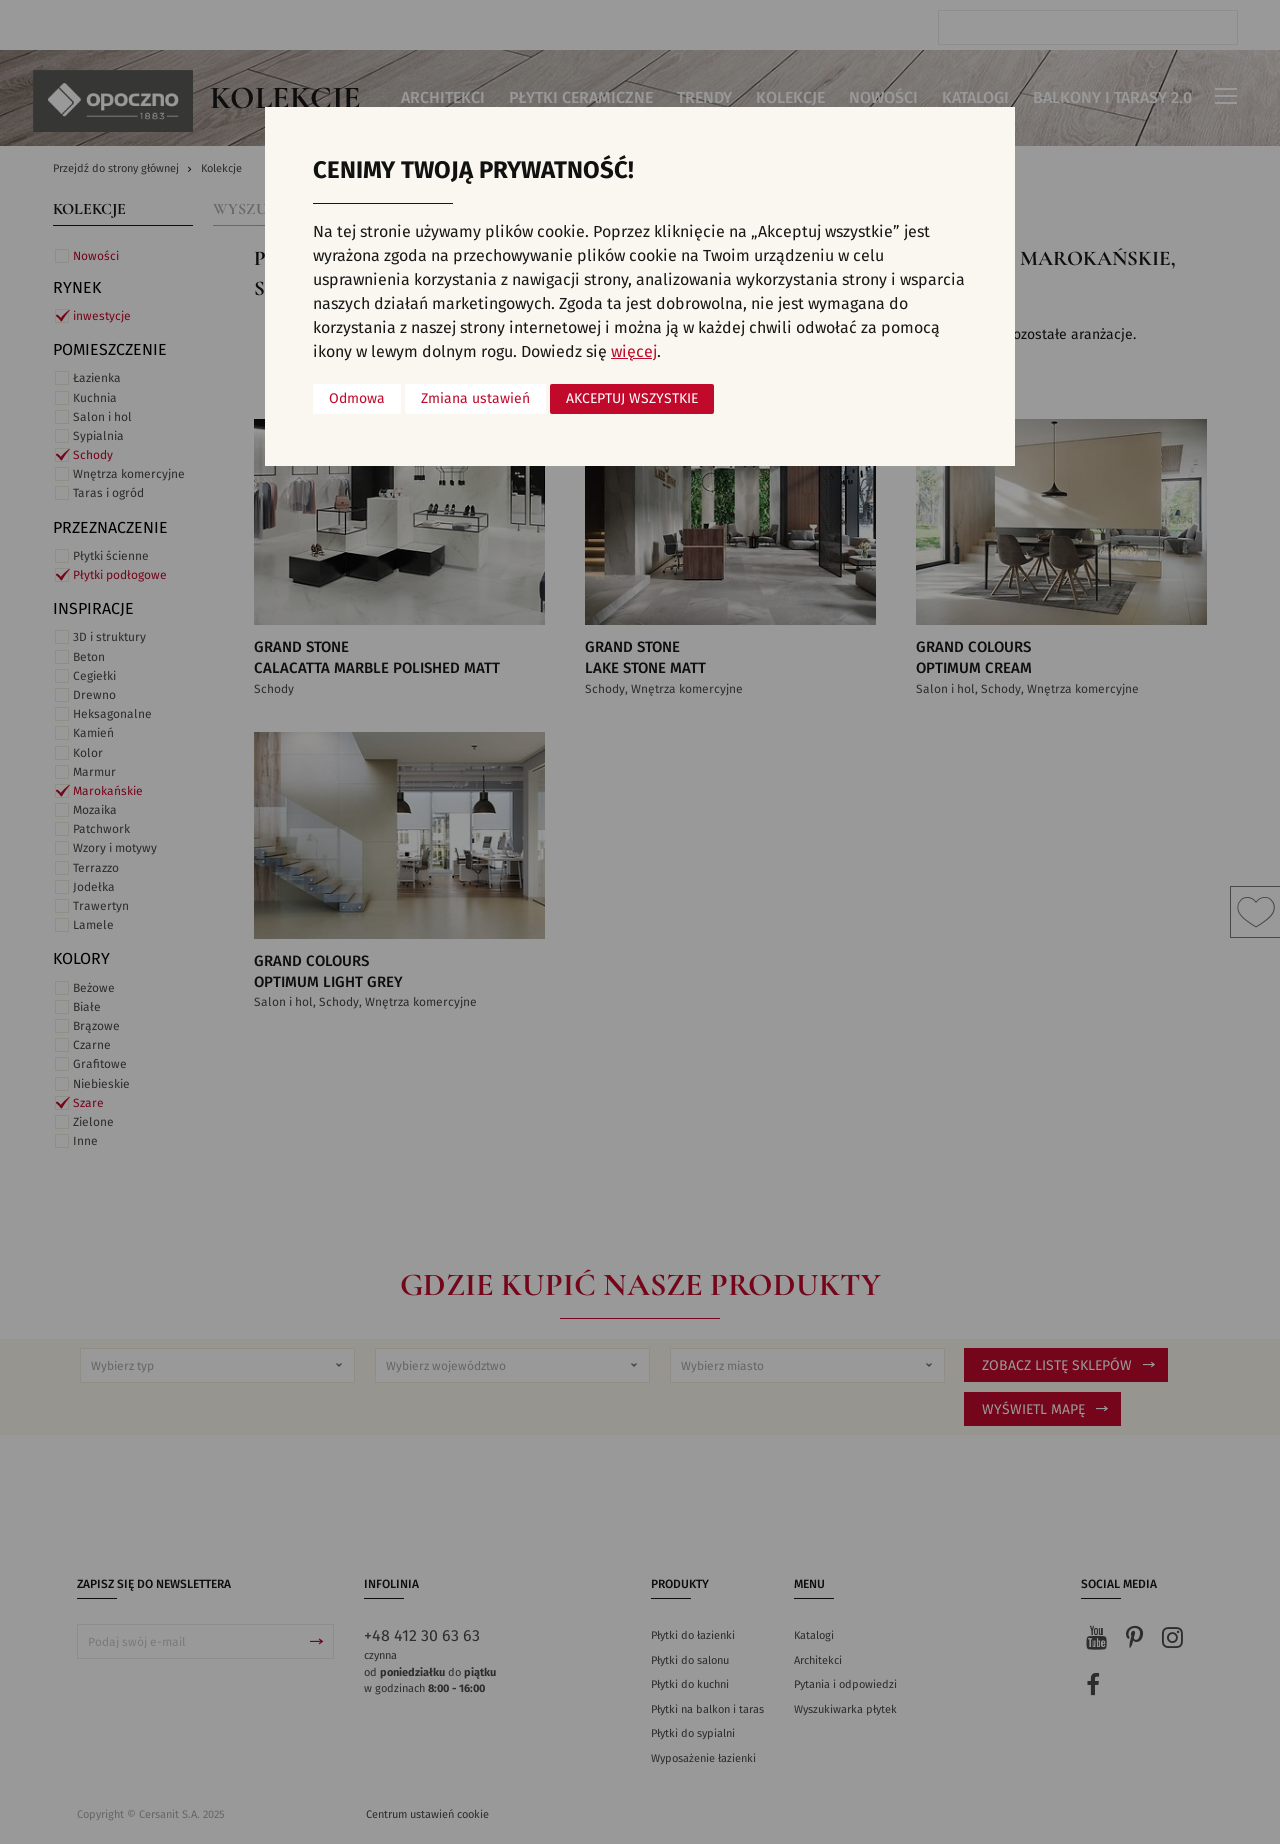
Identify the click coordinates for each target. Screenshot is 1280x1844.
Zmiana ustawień (475, 399)
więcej (634, 352)
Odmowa (357, 399)
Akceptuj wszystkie (632, 399)
